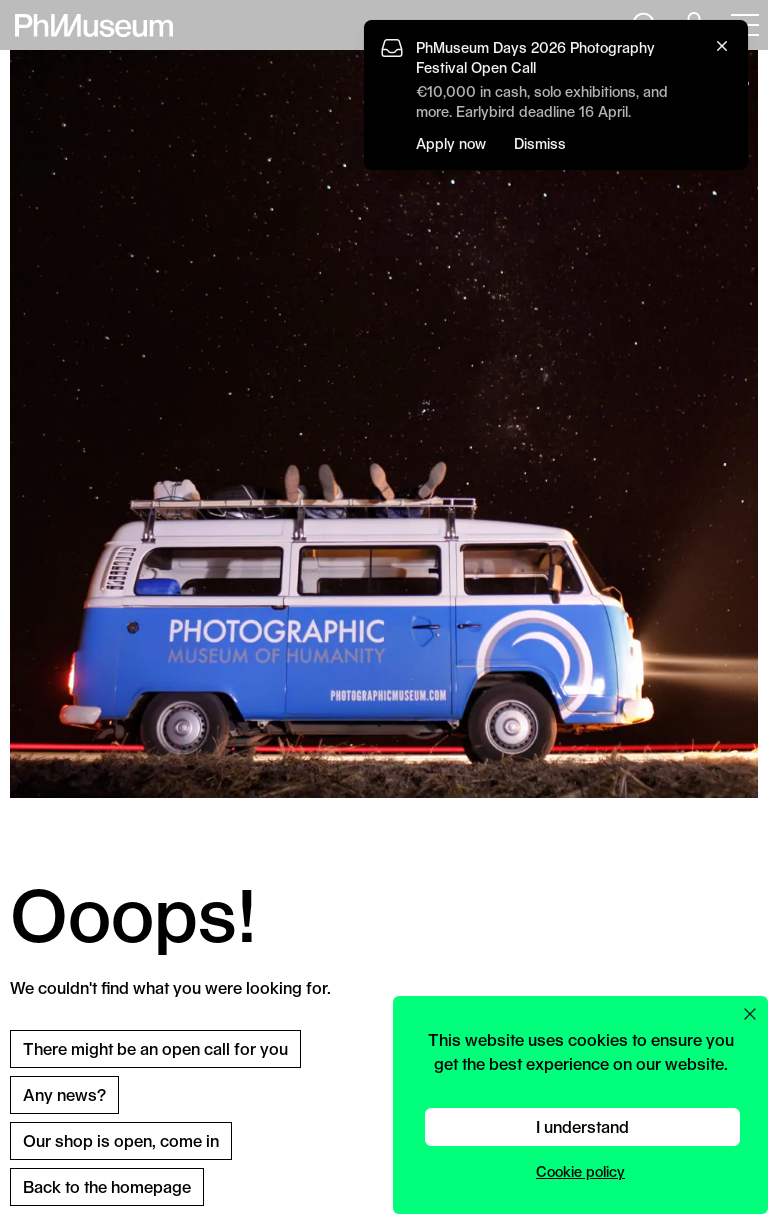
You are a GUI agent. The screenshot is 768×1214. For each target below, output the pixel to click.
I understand (582, 1126)
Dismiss (540, 143)
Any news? (64, 1094)
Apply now (451, 143)
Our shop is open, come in (121, 1140)
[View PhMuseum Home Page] (94, 25)
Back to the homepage (107, 1186)
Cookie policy (580, 1171)
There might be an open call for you (155, 1048)
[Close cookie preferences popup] (750, 1014)
